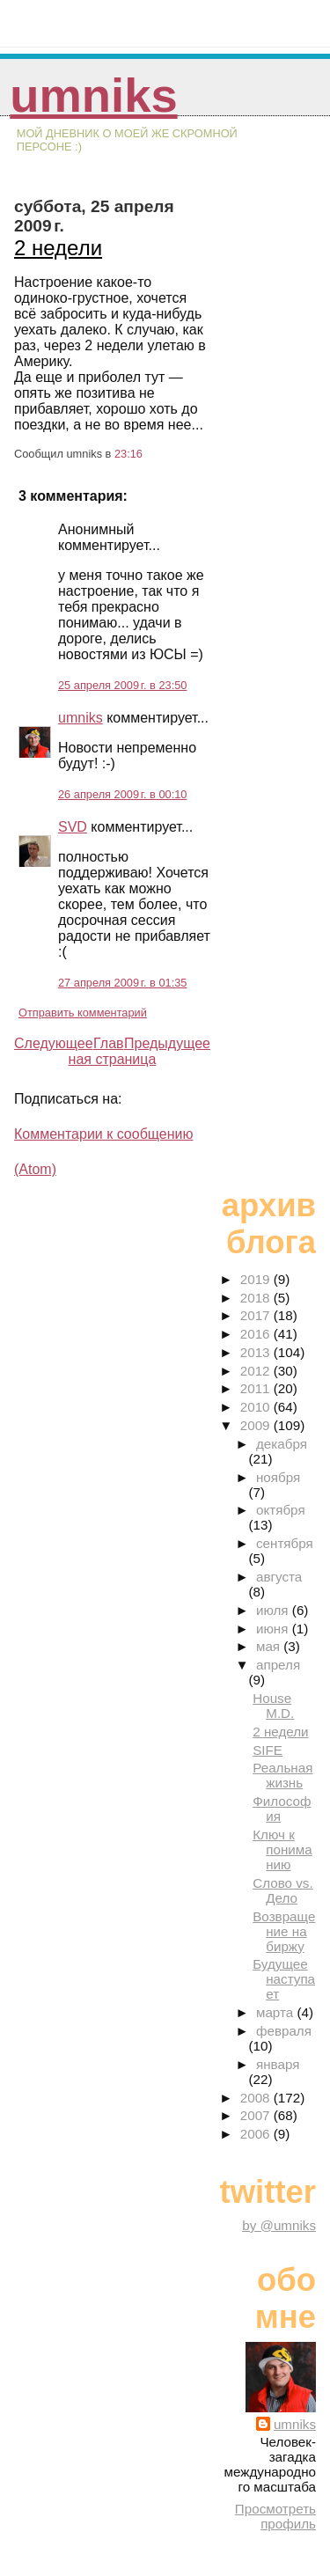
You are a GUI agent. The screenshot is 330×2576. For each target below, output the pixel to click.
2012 (257, 1370)
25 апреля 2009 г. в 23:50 (122, 685)
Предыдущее (167, 1043)
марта (276, 2012)
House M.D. (273, 1706)
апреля (278, 1664)
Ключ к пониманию (282, 1849)
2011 (257, 1388)
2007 (257, 2115)
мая (269, 1646)
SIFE (267, 1750)
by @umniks (279, 2225)
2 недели (58, 248)
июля (274, 1610)
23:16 (128, 453)
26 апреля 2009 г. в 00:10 (122, 794)
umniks (93, 95)
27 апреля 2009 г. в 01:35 (122, 982)
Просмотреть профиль (275, 2516)
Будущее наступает (284, 1978)
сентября (284, 1543)
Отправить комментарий (82, 1012)
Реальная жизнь (282, 1775)
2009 (257, 1425)
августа (279, 1576)
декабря (281, 1443)
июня (274, 1628)
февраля (284, 2030)
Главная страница (113, 1051)
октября (280, 1509)
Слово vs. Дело (282, 1890)
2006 (257, 2133)
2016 (257, 1333)
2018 (257, 1297)
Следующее (53, 1043)
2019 (257, 1279)
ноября (278, 1477)
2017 (257, 1315)
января (277, 2064)
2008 (257, 2097)
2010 (257, 1406)
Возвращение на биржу (284, 1931)
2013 (257, 1352)
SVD (72, 826)
